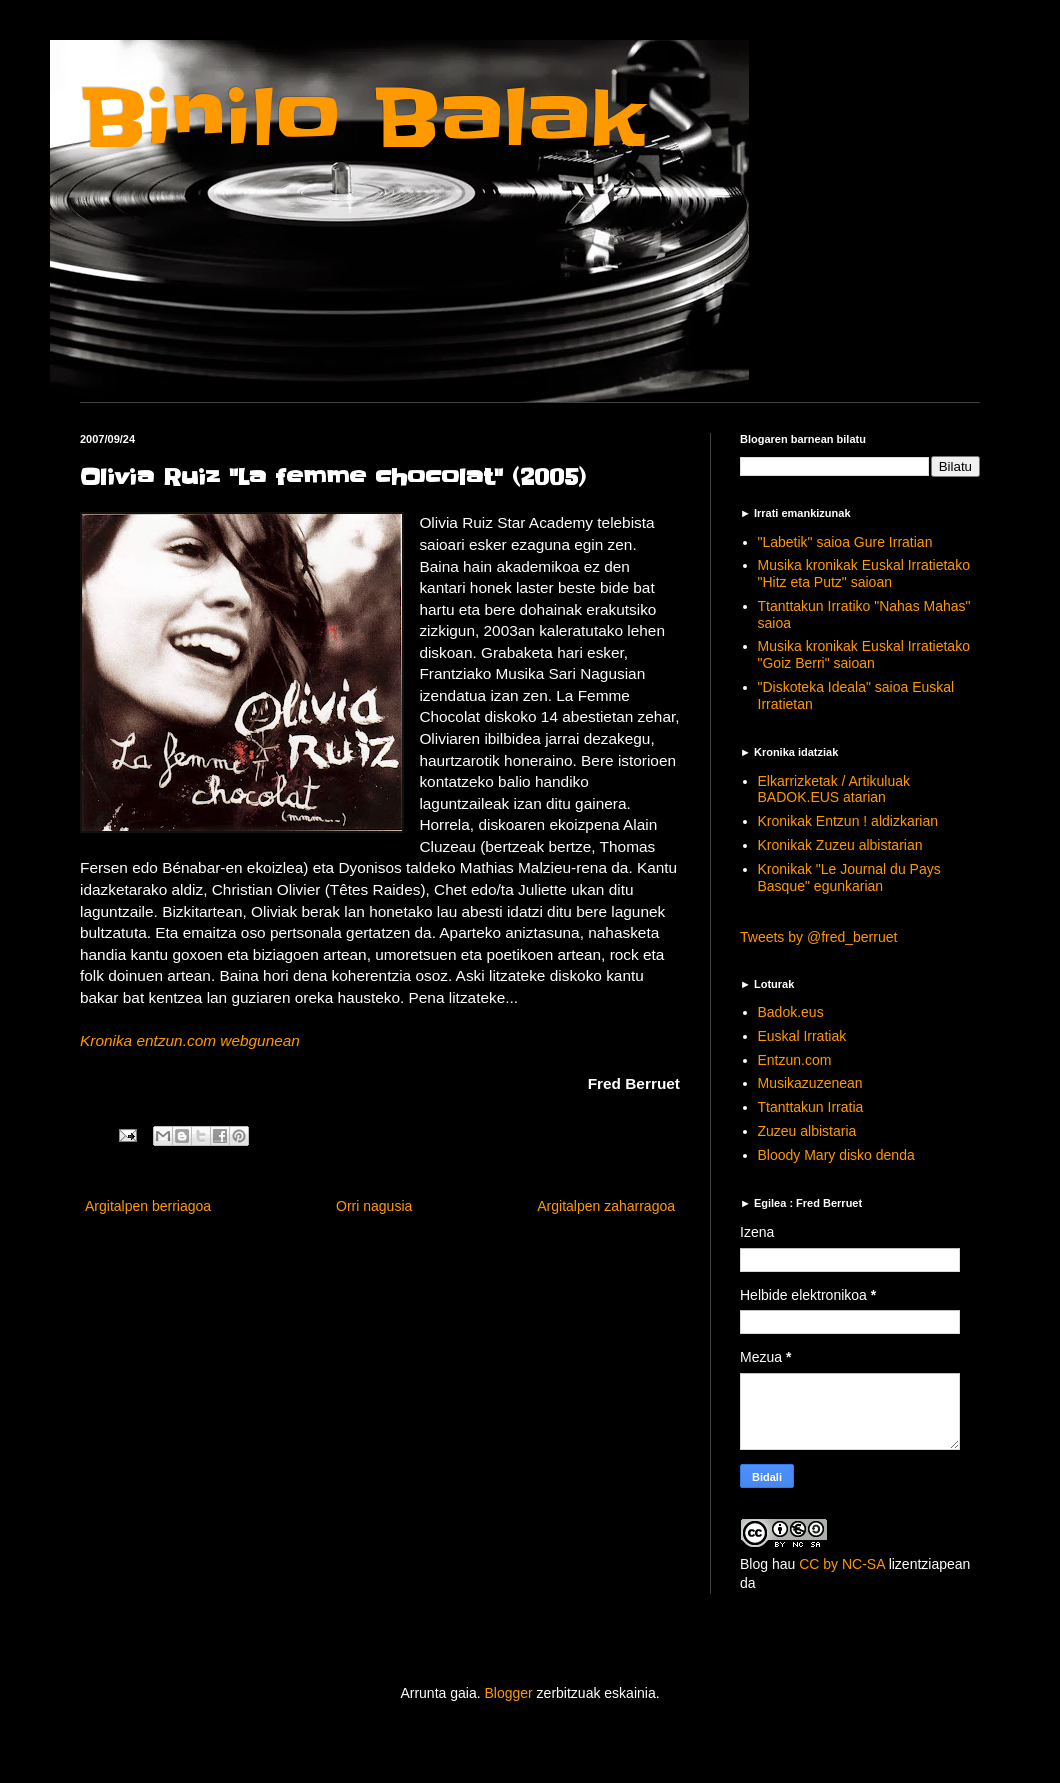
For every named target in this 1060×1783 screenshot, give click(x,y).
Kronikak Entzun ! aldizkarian (848, 821)
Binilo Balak (362, 118)
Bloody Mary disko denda (836, 1155)
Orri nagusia (374, 1206)
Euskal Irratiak (802, 1036)
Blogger (508, 1693)
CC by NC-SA (842, 1564)
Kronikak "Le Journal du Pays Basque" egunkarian (849, 877)
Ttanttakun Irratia (811, 1107)
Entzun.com (795, 1060)
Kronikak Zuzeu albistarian (840, 845)
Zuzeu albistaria (807, 1131)
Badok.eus (791, 1012)
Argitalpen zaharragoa (606, 1206)
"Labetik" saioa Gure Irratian (845, 542)
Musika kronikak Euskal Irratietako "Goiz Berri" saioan (864, 654)
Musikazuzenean (810, 1083)
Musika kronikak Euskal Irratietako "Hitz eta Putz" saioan (864, 573)
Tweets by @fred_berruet (818, 937)
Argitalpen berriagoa (148, 1206)
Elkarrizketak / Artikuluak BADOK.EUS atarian (834, 789)
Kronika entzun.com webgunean (190, 1040)
